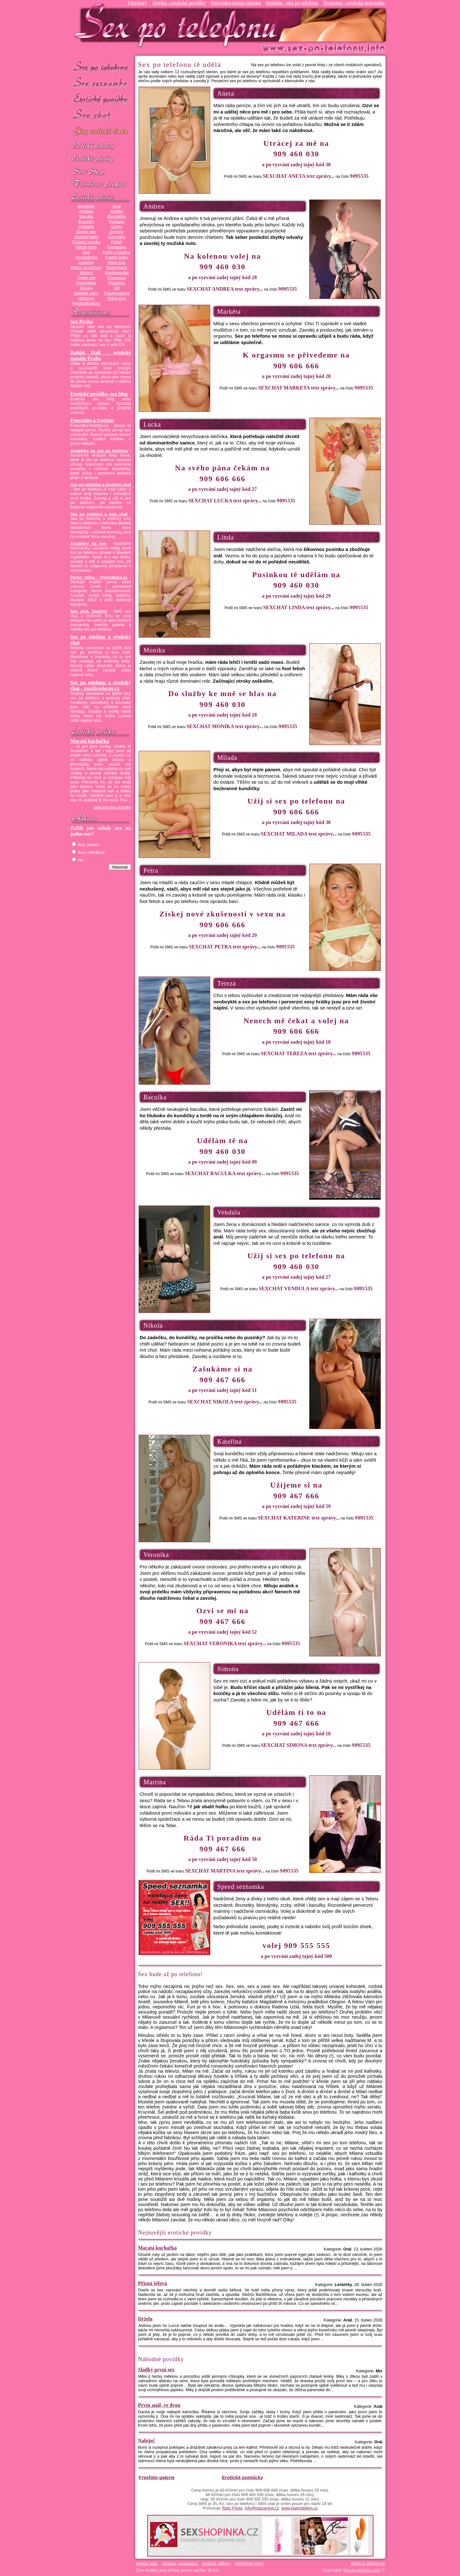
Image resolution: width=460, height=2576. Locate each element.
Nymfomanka (117, 273)
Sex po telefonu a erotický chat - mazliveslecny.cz (100, 685)
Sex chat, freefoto (88, 611)
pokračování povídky (112, 807)
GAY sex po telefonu (100, 131)
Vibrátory (137, 2)
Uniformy (86, 298)
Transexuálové (116, 293)
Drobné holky (86, 237)
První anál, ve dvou (159, 2405)
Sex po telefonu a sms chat (98, 514)
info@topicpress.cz (262, 2508)
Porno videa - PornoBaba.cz (98, 577)
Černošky (116, 237)
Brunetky (86, 221)
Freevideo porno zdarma (236, 2)
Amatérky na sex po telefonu (99, 451)
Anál (116, 206)
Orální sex (86, 278)
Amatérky (86, 206)
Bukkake (117, 221)
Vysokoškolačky (86, 303)
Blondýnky (116, 216)
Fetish (116, 242)
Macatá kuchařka (89, 741)
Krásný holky (116, 257)
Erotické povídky (100, 99)
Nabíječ (146, 2440)
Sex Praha (81, 321)
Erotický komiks (86, 242)
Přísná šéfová (152, 2283)
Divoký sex (86, 232)
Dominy (117, 232)
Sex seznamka (100, 83)
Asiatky (116, 211)
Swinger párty (86, 293)
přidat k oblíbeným (368, 2563)
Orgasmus (116, 278)
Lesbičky (86, 262)
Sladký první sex (156, 2369)
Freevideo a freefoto (92, 420)
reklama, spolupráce (180, 2563)
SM (117, 288)
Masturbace (116, 267)
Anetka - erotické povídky (179, 2)
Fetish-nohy (86, 247)
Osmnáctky (86, 283)
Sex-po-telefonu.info (361, 2570)
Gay (86, 252)
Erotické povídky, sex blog (98, 394)
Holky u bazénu (116, 252)
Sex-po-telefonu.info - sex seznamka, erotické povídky (177, 25)
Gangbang (116, 247)
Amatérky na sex (88, 543)
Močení (86, 273)
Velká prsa (116, 298)
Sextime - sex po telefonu (292, 2)
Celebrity (86, 226)
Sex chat (100, 115)
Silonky (86, 288)
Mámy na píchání (86, 267)
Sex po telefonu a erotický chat (100, 485)
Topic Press (232, 2508)
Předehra (116, 283)
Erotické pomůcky (242, 2477)
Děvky (116, 226)
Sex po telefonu (100, 66)
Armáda (86, 211)
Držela (145, 2318)
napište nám (146, 2563)
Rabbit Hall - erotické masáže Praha (100, 355)
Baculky (86, 216)
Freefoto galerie (157, 2477)
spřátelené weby (249, 2563)
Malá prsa (117, 262)
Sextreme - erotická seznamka (354, 2)
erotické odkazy (216, 2563)
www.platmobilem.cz (299, 2508)
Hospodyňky (86, 257)
